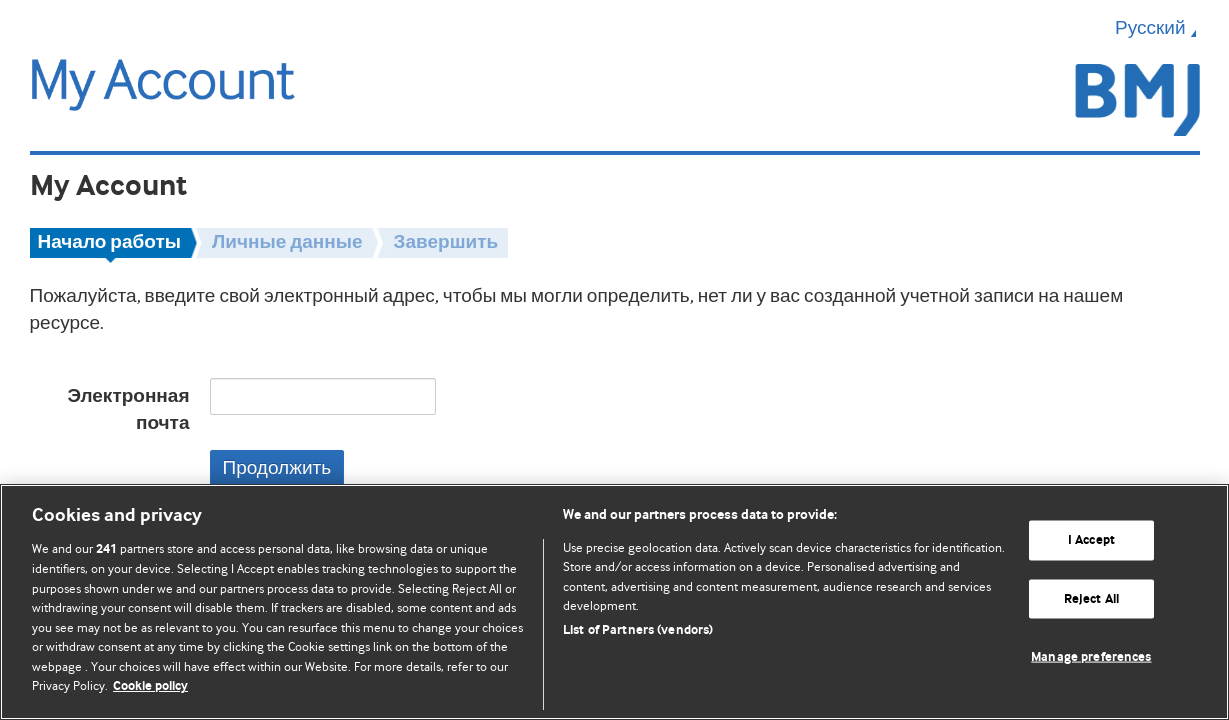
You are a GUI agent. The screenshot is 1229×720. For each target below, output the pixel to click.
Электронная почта (128, 410)
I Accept (1091, 540)
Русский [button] (1157, 28)
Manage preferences (1091, 657)
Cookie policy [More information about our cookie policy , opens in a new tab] (150, 686)
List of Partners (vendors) (638, 630)
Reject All (1091, 598)
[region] (614, 602)
